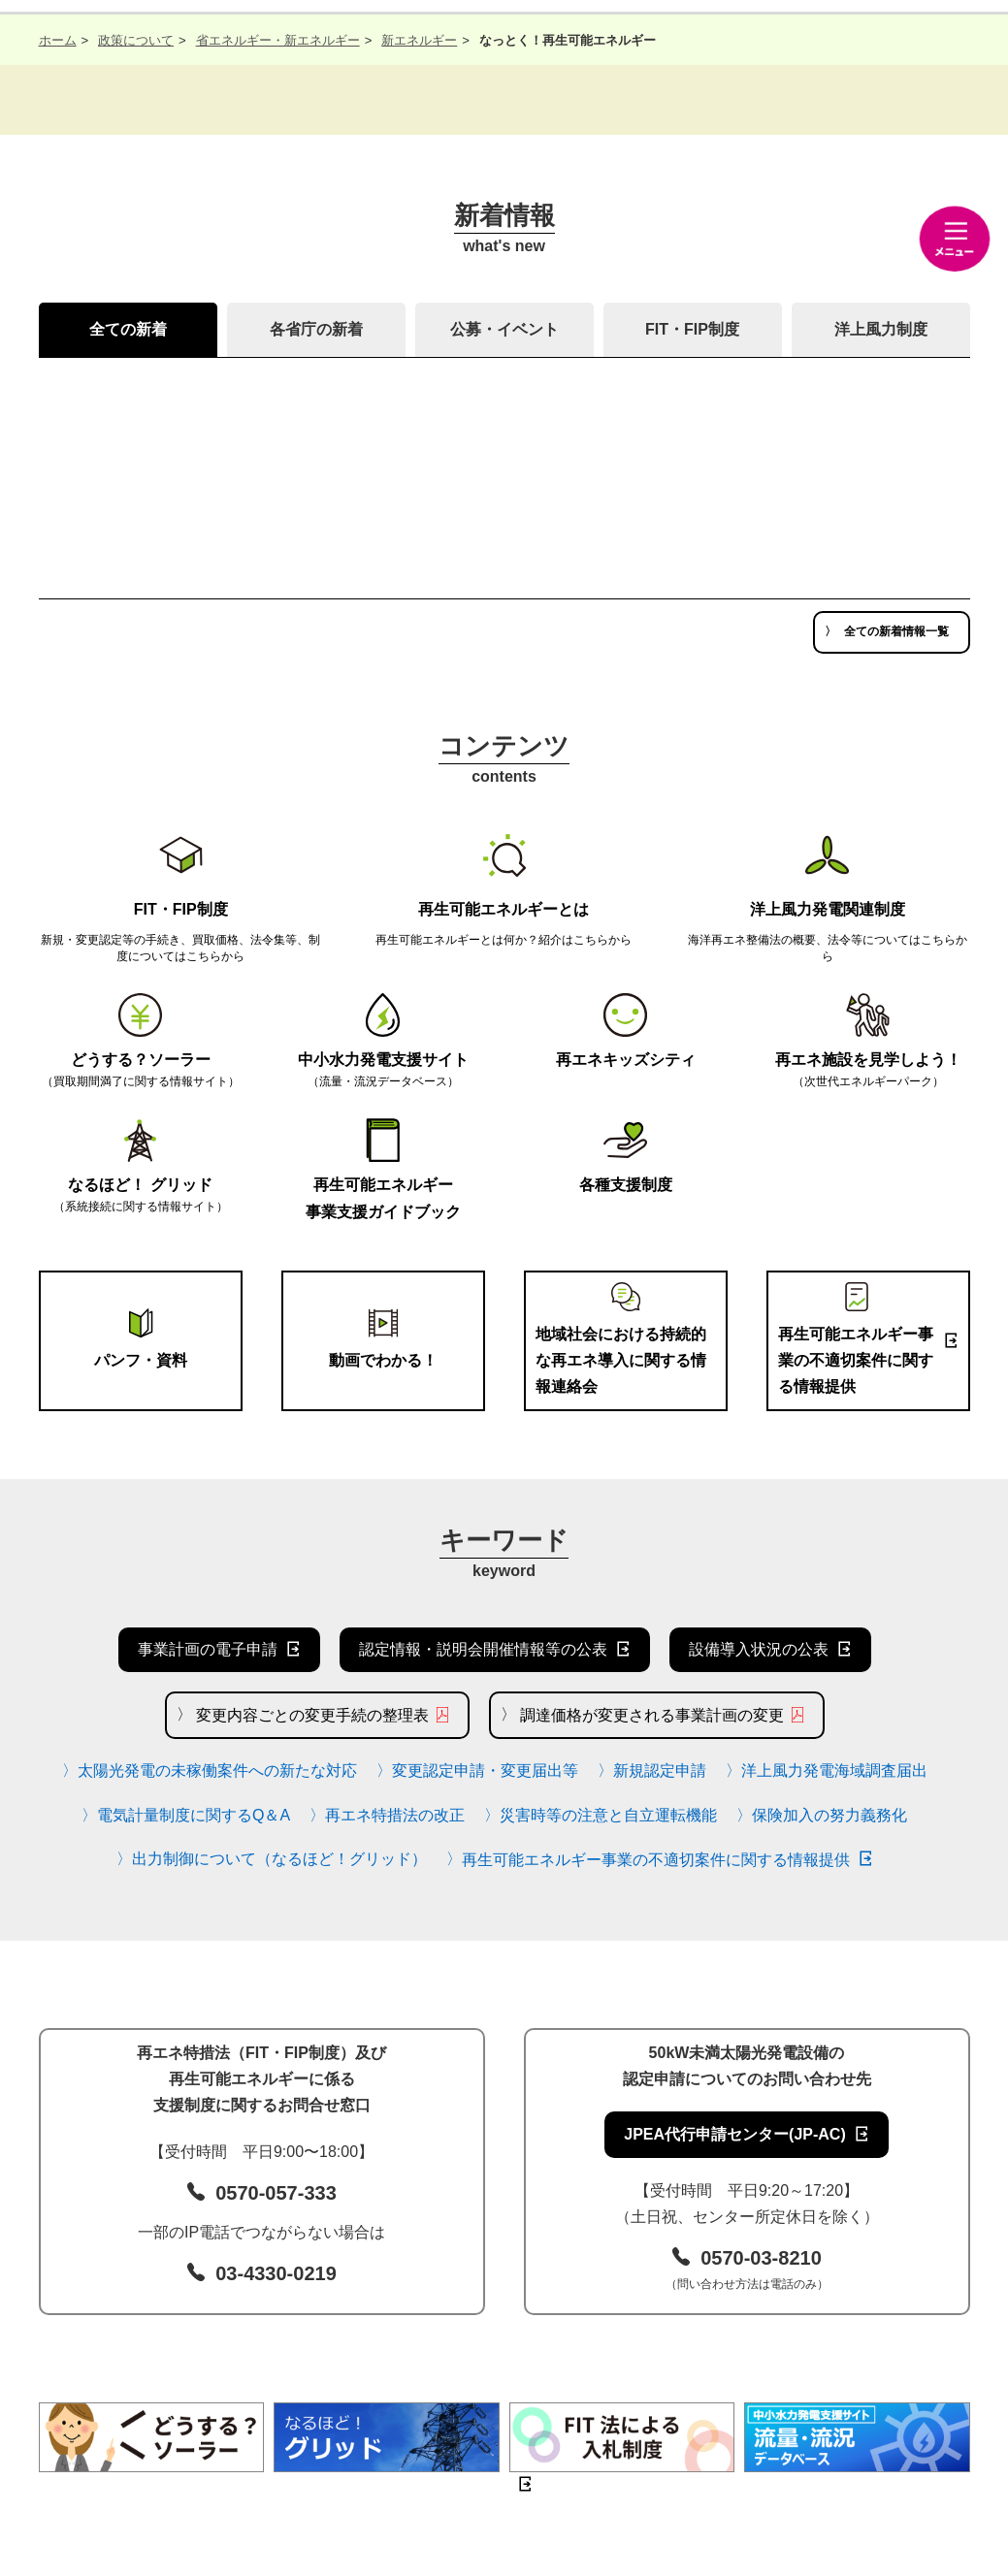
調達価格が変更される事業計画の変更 (652, 1715)
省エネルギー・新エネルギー (278, 40)
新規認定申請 (659, 1770)
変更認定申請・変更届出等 (485, 1770)
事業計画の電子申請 (207, 1649)
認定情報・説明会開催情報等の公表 (483, 1649)
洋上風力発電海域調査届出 (834, 1770)
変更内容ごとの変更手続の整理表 (312, 1715)
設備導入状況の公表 (759, 1649)
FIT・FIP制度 (692, 329)
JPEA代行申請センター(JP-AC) (734, 2134)
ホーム (58, 40)
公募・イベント (504, 329)
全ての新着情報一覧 (896, 631)
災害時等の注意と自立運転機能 (608, 1815)
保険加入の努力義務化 (829, 1815)
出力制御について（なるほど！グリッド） (279, 1859)
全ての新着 (128, 329)
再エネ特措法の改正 (395, 1815)
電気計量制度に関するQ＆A (193, 1815)
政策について (136, 40)
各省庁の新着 (316, 329)
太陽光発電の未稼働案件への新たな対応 (217, 1770)
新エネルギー (419, 40)
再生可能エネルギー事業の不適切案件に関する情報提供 (656, 1860)
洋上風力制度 (880, 329)
